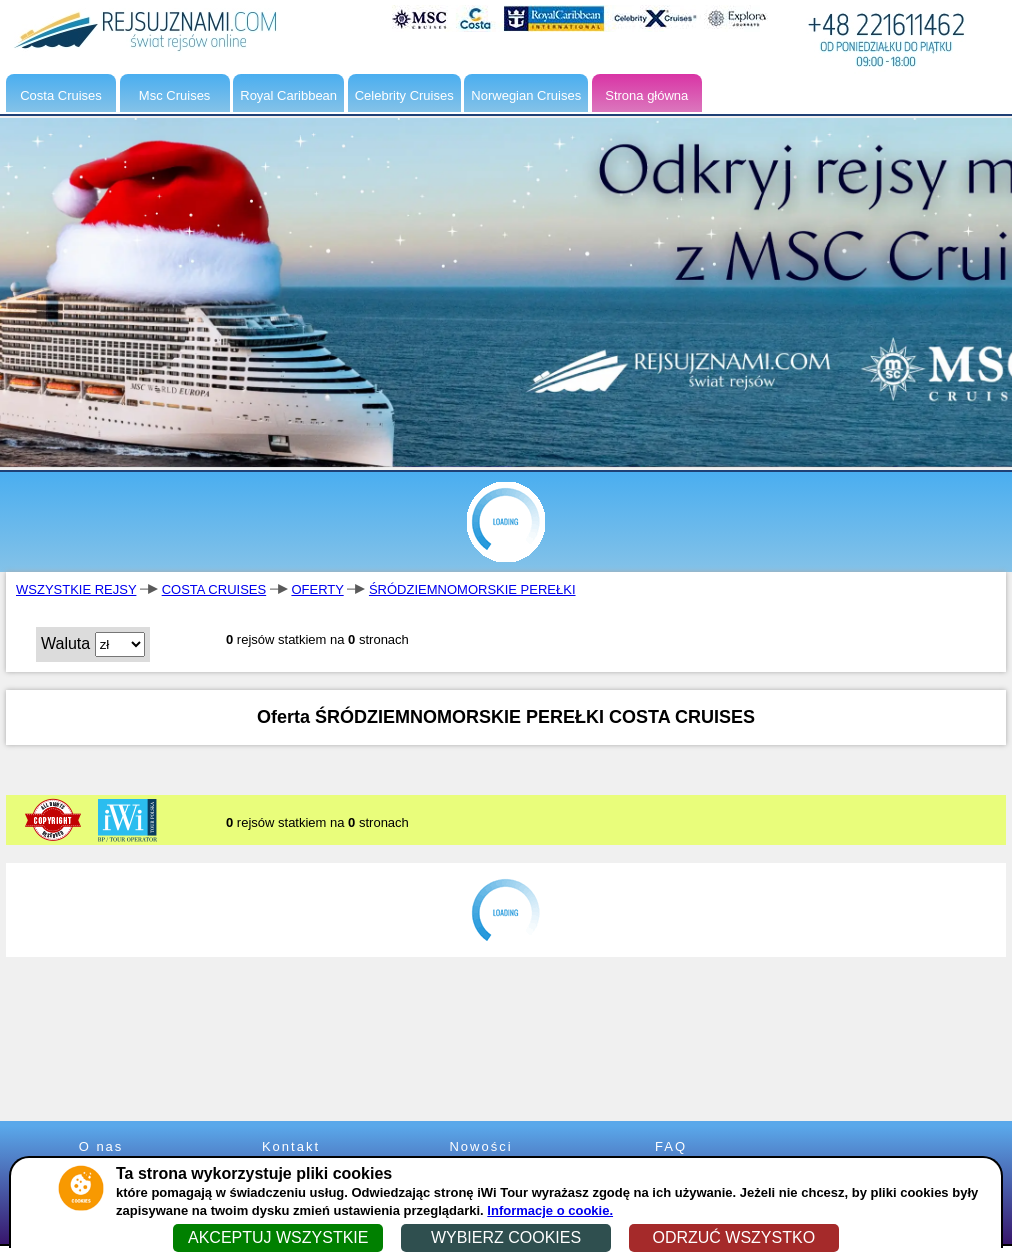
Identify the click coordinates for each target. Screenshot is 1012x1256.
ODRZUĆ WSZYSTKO (733, 1237)
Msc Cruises (175, 95)
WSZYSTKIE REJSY (76, 589)
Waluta (65, 643)
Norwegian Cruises (526, 95)
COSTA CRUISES (214, 589)
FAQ (671, 1146)
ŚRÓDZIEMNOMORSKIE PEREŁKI (472, 589)
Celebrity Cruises (404, 95)
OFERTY (317, 589)
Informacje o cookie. (550, 1210)
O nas (101, 1146)
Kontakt (291, 1146)
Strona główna (646, 95)
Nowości (480, 1146)
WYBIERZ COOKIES (506, 1237)
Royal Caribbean (288, 95)
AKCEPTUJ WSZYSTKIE (278, 1237)
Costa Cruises (61, 95)
